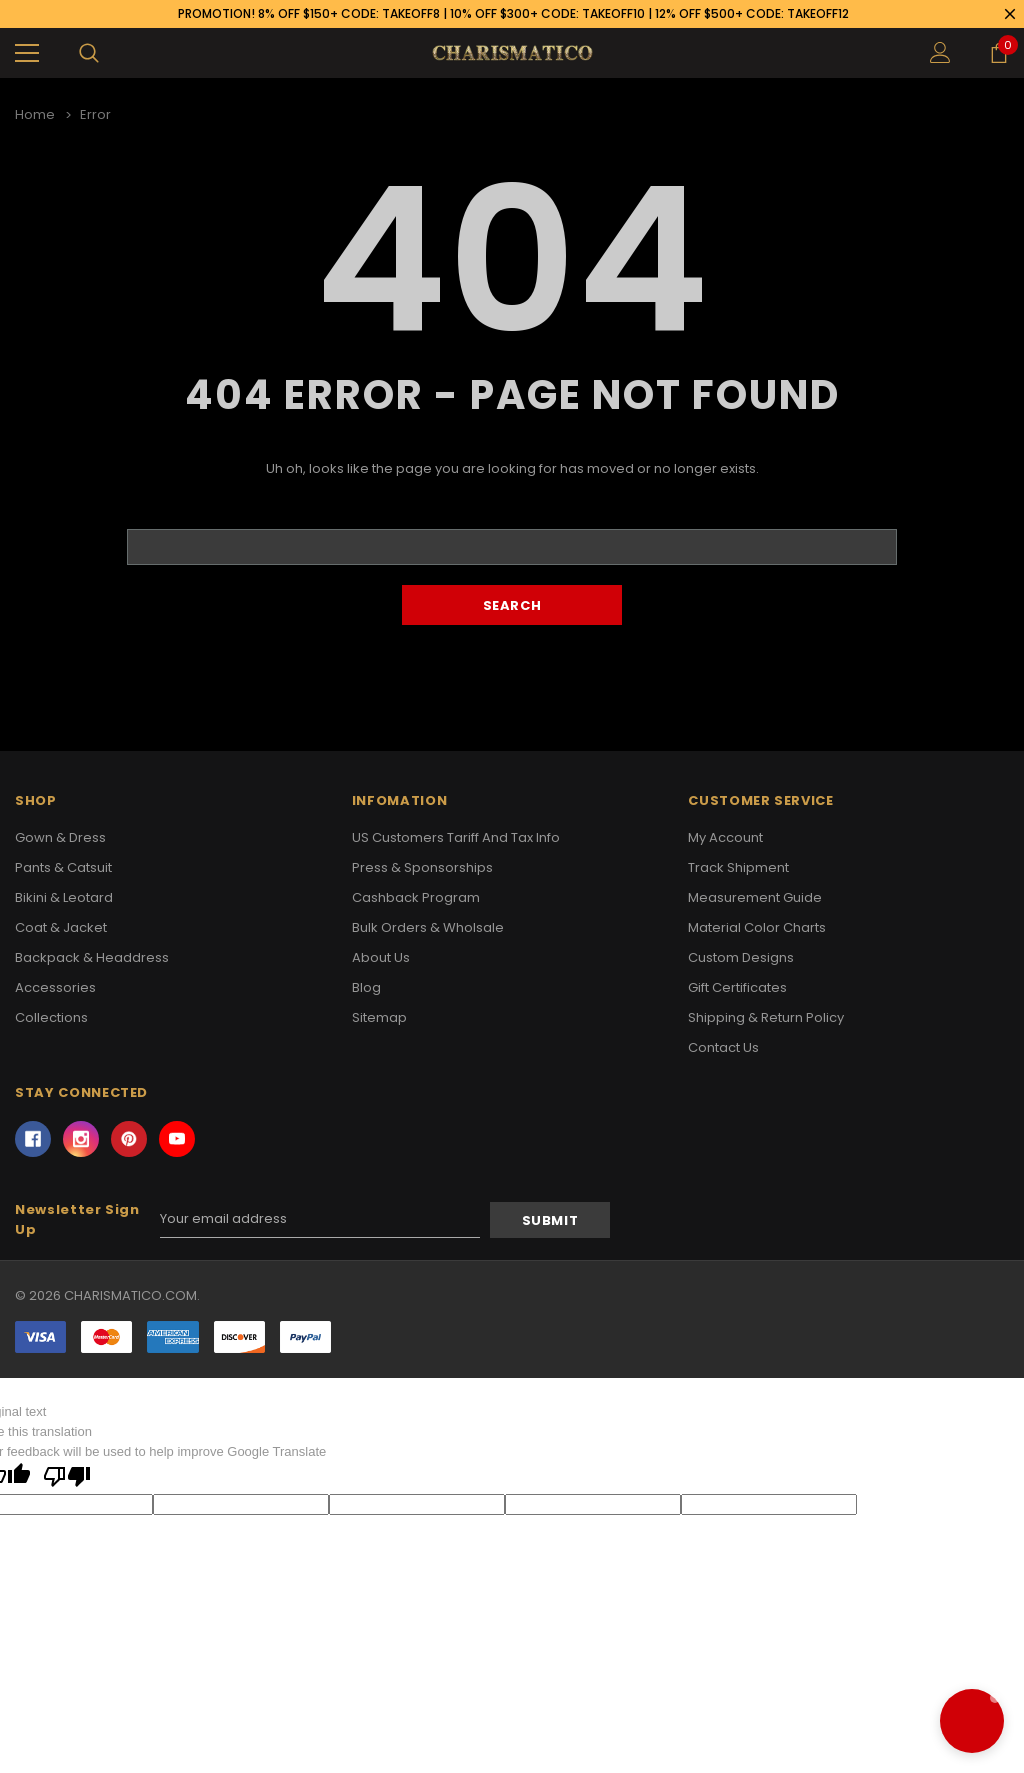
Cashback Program (416, 897)
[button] (972, 1721)
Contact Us (723, 1047)
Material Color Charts (757, 927)
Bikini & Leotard (64, 897)
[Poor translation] (67, 1478)
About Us (381, 957)
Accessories (55, 987)
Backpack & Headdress (92, 957)
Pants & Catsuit (63, 867)
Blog (366, 987)
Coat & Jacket (61, 927)
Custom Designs (741, 957)
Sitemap (379, 1017)
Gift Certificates (737, 987)
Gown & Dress (60, 837)
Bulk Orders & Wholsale (428, 927)
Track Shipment (738, 867)
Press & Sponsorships (422, 867)
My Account (725, 837)
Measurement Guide (755, 897)
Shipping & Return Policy (766, 1017)
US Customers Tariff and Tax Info (456, 837)
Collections (51, 1017)
